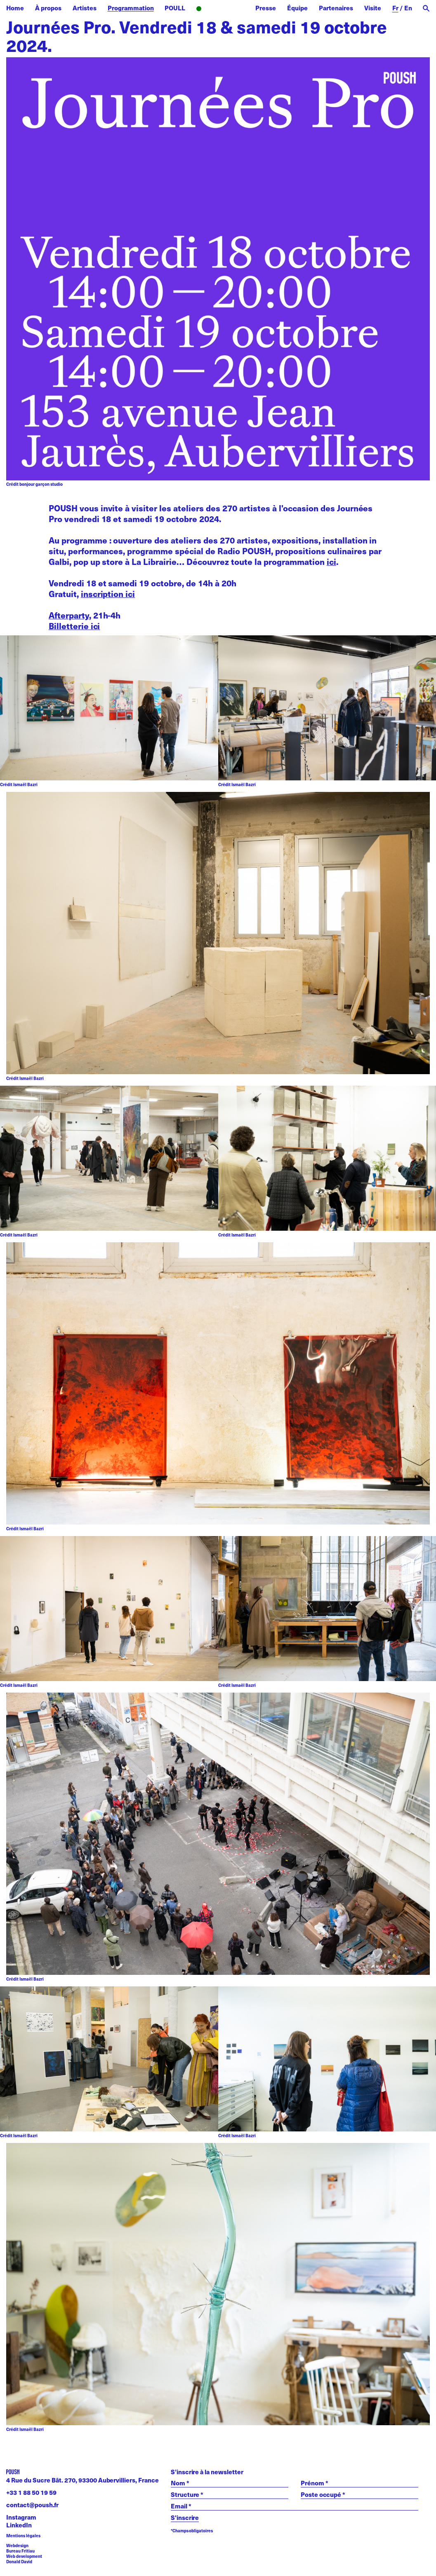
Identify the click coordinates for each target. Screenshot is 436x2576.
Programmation (131, 7)
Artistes (85, 7)
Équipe (297, 7)
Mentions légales (23, 2536)
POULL (175, 7)
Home (15, 7)
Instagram (21, 2517)
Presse (265, 7)
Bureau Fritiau (20, 2551)
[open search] (426, 8)
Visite (372, 7)
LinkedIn (19, 2524)
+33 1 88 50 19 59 (31, 2492)
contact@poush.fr (32, 2504)
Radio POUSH (220, 9)
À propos (48, 7)
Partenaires (336, 7)
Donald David (19, 2561)
